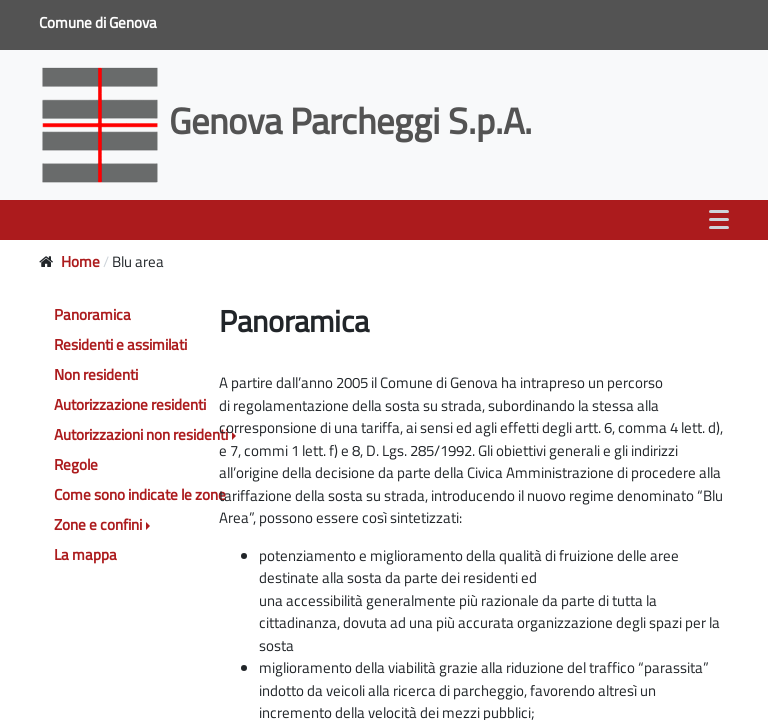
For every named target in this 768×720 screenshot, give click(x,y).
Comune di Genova (99, 22)
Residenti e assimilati (120, 344)
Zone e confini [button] (98, 524)
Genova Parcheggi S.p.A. (289, 120)
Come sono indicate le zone (140, 494)
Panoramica (92, 314)
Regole (76, 464)
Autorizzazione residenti (130, 404)
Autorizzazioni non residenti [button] (141, 434)
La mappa (85, 554)
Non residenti (96, 374)
